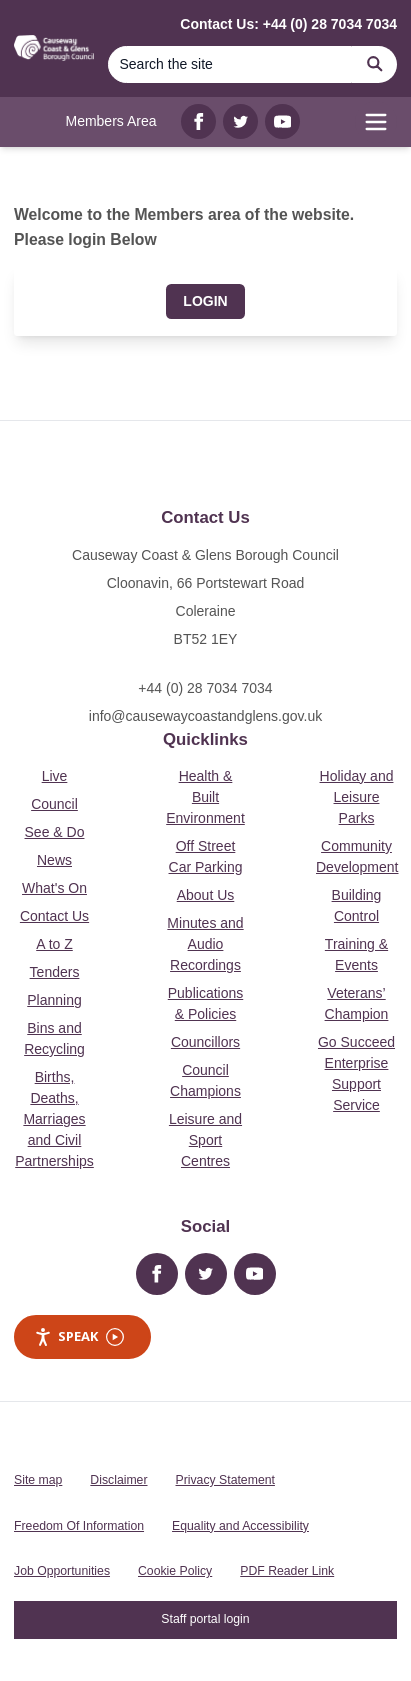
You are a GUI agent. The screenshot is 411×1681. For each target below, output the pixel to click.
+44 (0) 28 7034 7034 (205, 688)
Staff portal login (205, 1619)
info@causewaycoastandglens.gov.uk (205, 716)
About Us (206, 895)
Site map (38, 1480)
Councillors (205, 1042)
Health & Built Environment (205, 797)
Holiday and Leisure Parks (357, 797)
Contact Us (54, 916)
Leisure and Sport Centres (205, 1140)
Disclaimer (118, 1480)
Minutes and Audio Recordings (205, 944)
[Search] (230, 64)
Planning (54, 1000)
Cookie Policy (175, 1571)
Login (205, 301)
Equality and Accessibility (240, 1526)
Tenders (55, 972)
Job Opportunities (62, 1571)
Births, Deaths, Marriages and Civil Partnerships (54, 1119)
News (54, 860)
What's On (54, 888)
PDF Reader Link (287, 1571)
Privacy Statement (225, 1480)
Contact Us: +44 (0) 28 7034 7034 (288, 24)
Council (54, 804)
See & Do (55, 832)
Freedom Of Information (79, 1526)
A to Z (54, 944)
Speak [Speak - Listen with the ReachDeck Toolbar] (79, 1336)
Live (55, 776)
